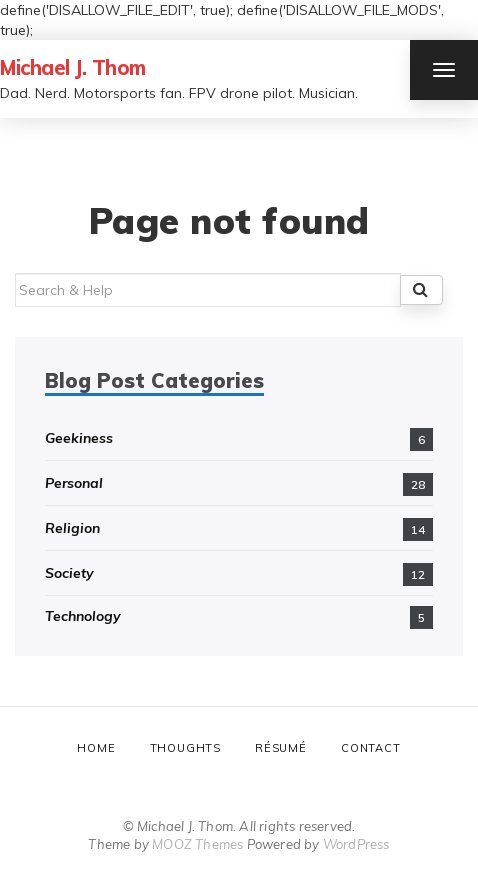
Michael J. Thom (73, 67)
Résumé (281, 748)
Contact (371, 748)
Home (96, 748)
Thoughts (185, 748)
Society (69, 573)
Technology (83, 616)
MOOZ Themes (197, 844)
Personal (74, 483)
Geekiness (79, 438)
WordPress (356, 844)
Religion (72, 528)
